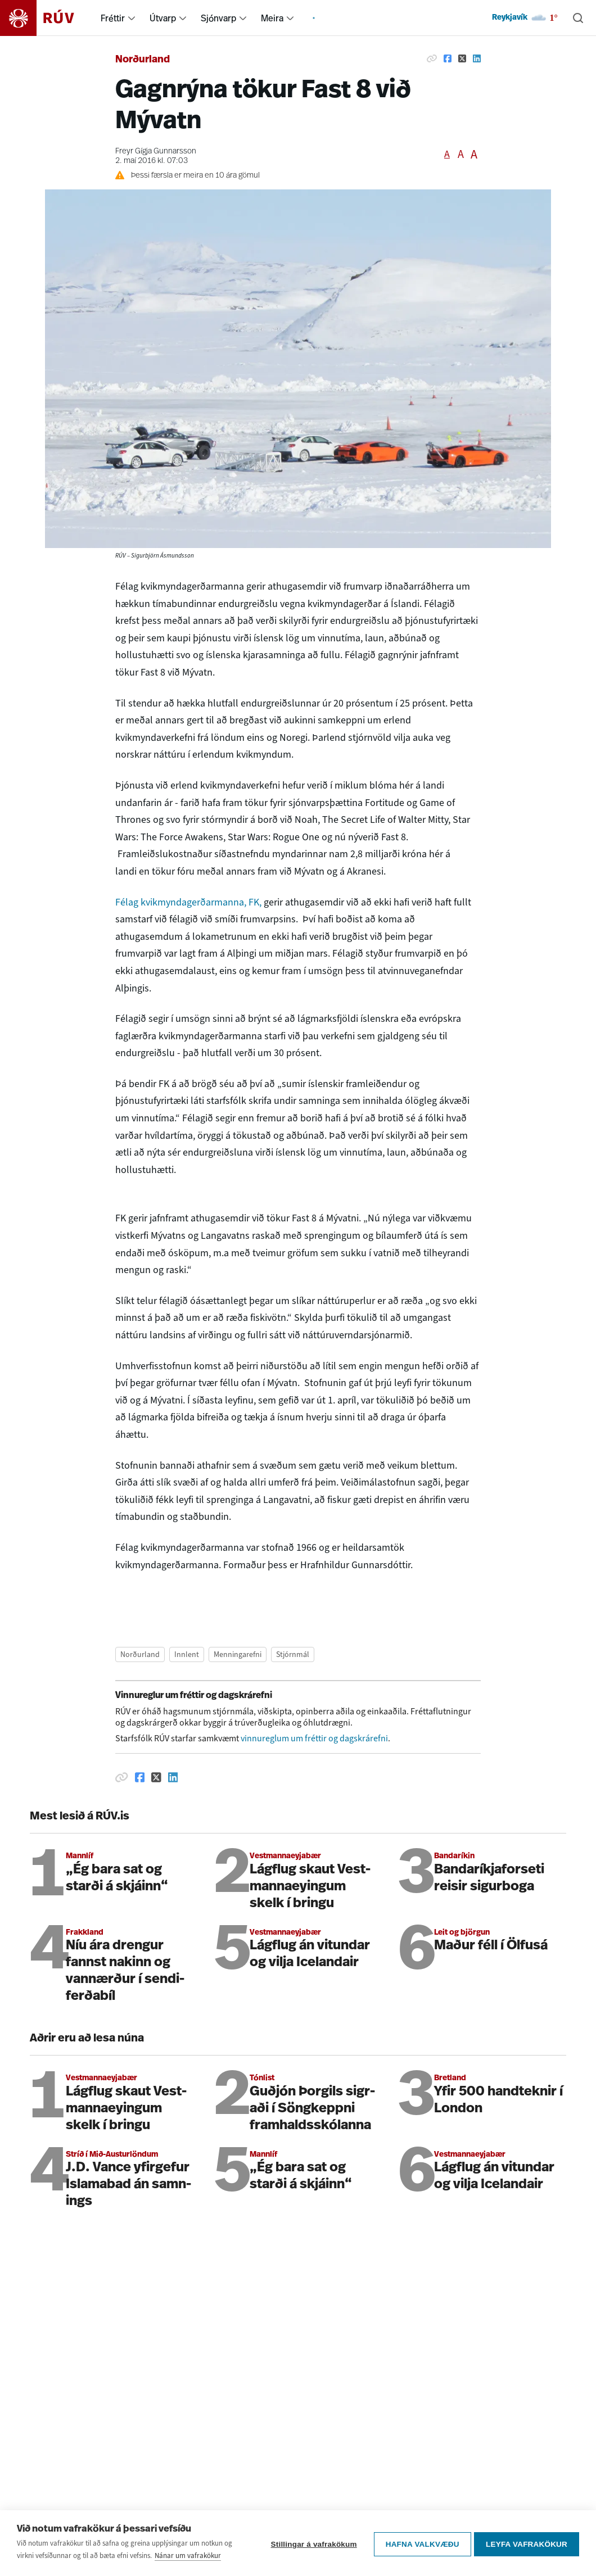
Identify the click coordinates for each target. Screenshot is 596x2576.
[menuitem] (131, 18)
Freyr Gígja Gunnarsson (155, 151)
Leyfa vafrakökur (526, 2543)
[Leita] (578, 18)
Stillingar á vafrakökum (311, 2543)
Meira (272, 17)
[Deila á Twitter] (462, 58)
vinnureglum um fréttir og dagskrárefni (314, 1738)
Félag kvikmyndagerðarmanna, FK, (188, 902)
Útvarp (163, 17)
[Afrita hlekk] (432, 58)
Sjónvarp (218, 17)
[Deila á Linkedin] (477, 58)
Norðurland (142, 60)
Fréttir (113, 17)
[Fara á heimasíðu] (47, 18)
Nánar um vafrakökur (188, 2555)
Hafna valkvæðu (420, 2543)
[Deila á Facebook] (447, 58)
